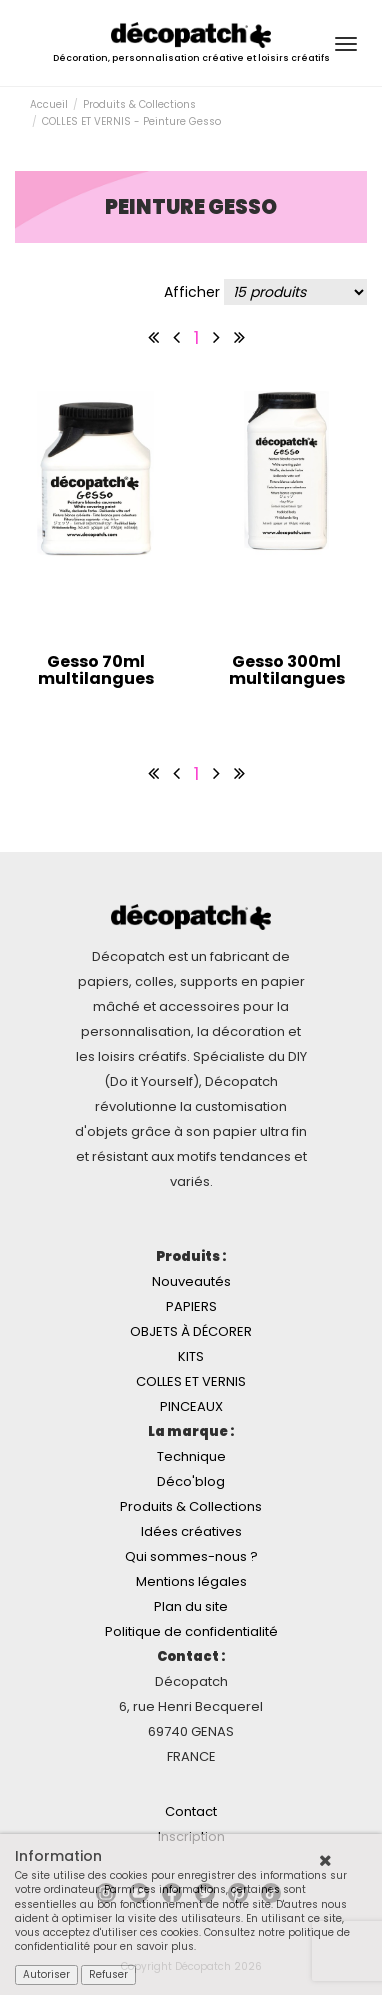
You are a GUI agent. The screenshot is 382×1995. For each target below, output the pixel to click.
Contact (191, 1811)
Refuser (108, 1974)
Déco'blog (191, 1481)
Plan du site (191, 1606)
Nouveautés (191, 1281)
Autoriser (46, 1974)
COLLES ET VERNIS (191, 1381)
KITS (191, 1356)
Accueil (49, 104)
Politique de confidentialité (191, 1631)
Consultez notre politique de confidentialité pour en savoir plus (182, 1939)
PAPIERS (191, 1306)
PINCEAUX (191, 1406)
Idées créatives (191, 1531)
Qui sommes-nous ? (191, 1556)
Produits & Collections (139, 104)
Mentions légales (191, 1581)
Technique (191, 1456)
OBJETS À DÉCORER (191, 1331)
